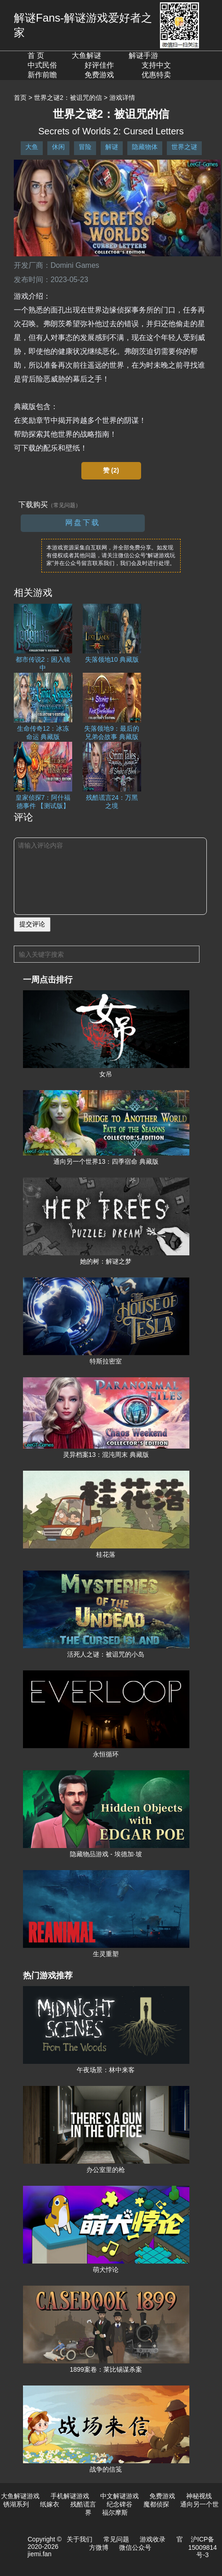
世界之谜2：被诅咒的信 (68, 97)
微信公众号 (135, 2547)
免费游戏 (99, 75)
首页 (20, 97)
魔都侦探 (156, 2504)
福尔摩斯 (115, 2512)
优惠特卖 (156, 75)
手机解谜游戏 (70, 2496)
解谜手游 (143, 55)
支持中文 (156, 65)
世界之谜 (184, 146)
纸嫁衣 (49, 2504)
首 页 (36, 55)
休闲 (58, 146)
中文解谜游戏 (119, 2496)
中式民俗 (42, 65)
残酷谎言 (83, 2504)
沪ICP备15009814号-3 (202, 2547)
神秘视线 (199, 2496)
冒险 (85, 146)
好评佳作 (99, 65)
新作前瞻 (42, 75)
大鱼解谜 (86, 55)
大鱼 (31, 146)
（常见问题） (64, 505)
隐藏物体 (145, 146)
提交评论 (32, 924)
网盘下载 (82, 522)
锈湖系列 (16, 2504)
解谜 (111, 146)
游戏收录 (152, 2539)
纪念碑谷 (119, 2504)
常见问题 (116, 2539)
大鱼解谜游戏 (20, 2496)
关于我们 (79, 2539)
